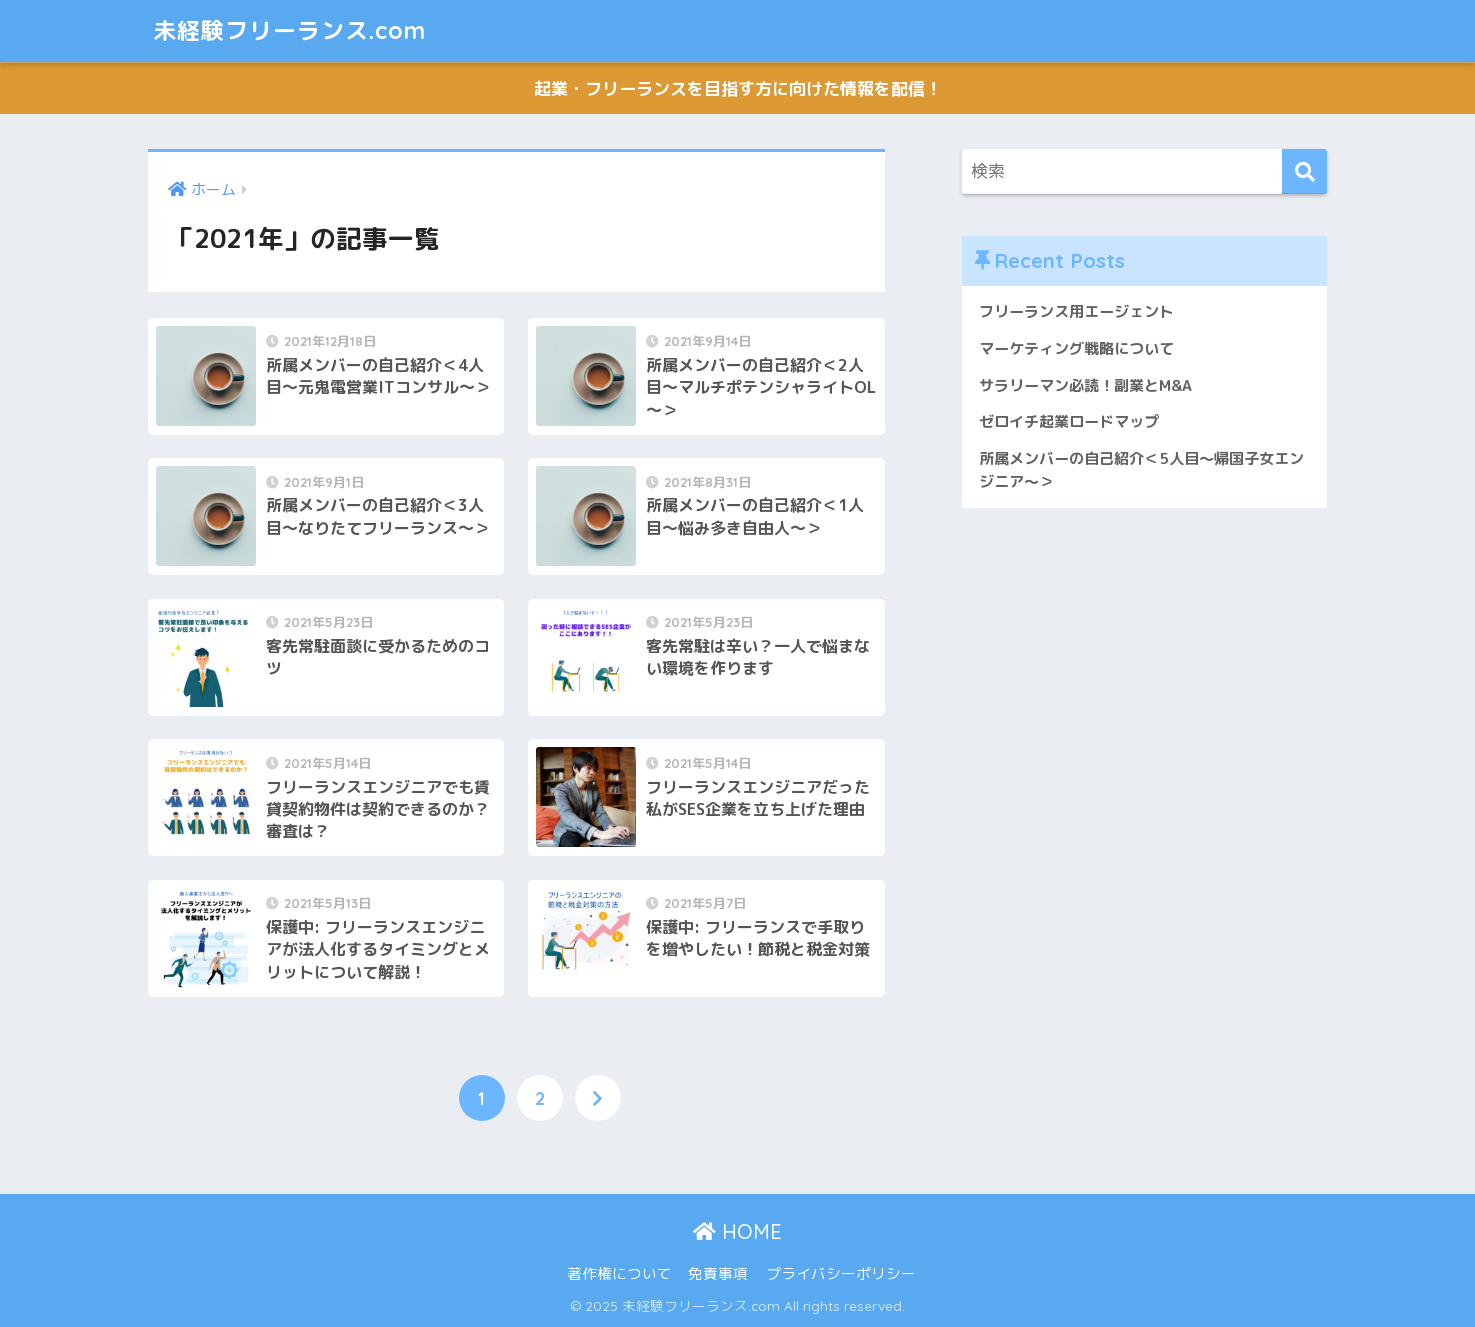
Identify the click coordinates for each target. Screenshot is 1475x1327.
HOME (737, 1231)
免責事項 (718, 1273)
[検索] (1304, 171)
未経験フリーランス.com (289, 30)
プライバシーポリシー (841, 1273)
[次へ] (598, 1098)
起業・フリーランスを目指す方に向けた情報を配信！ (738, 88)
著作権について (619, 1273)
